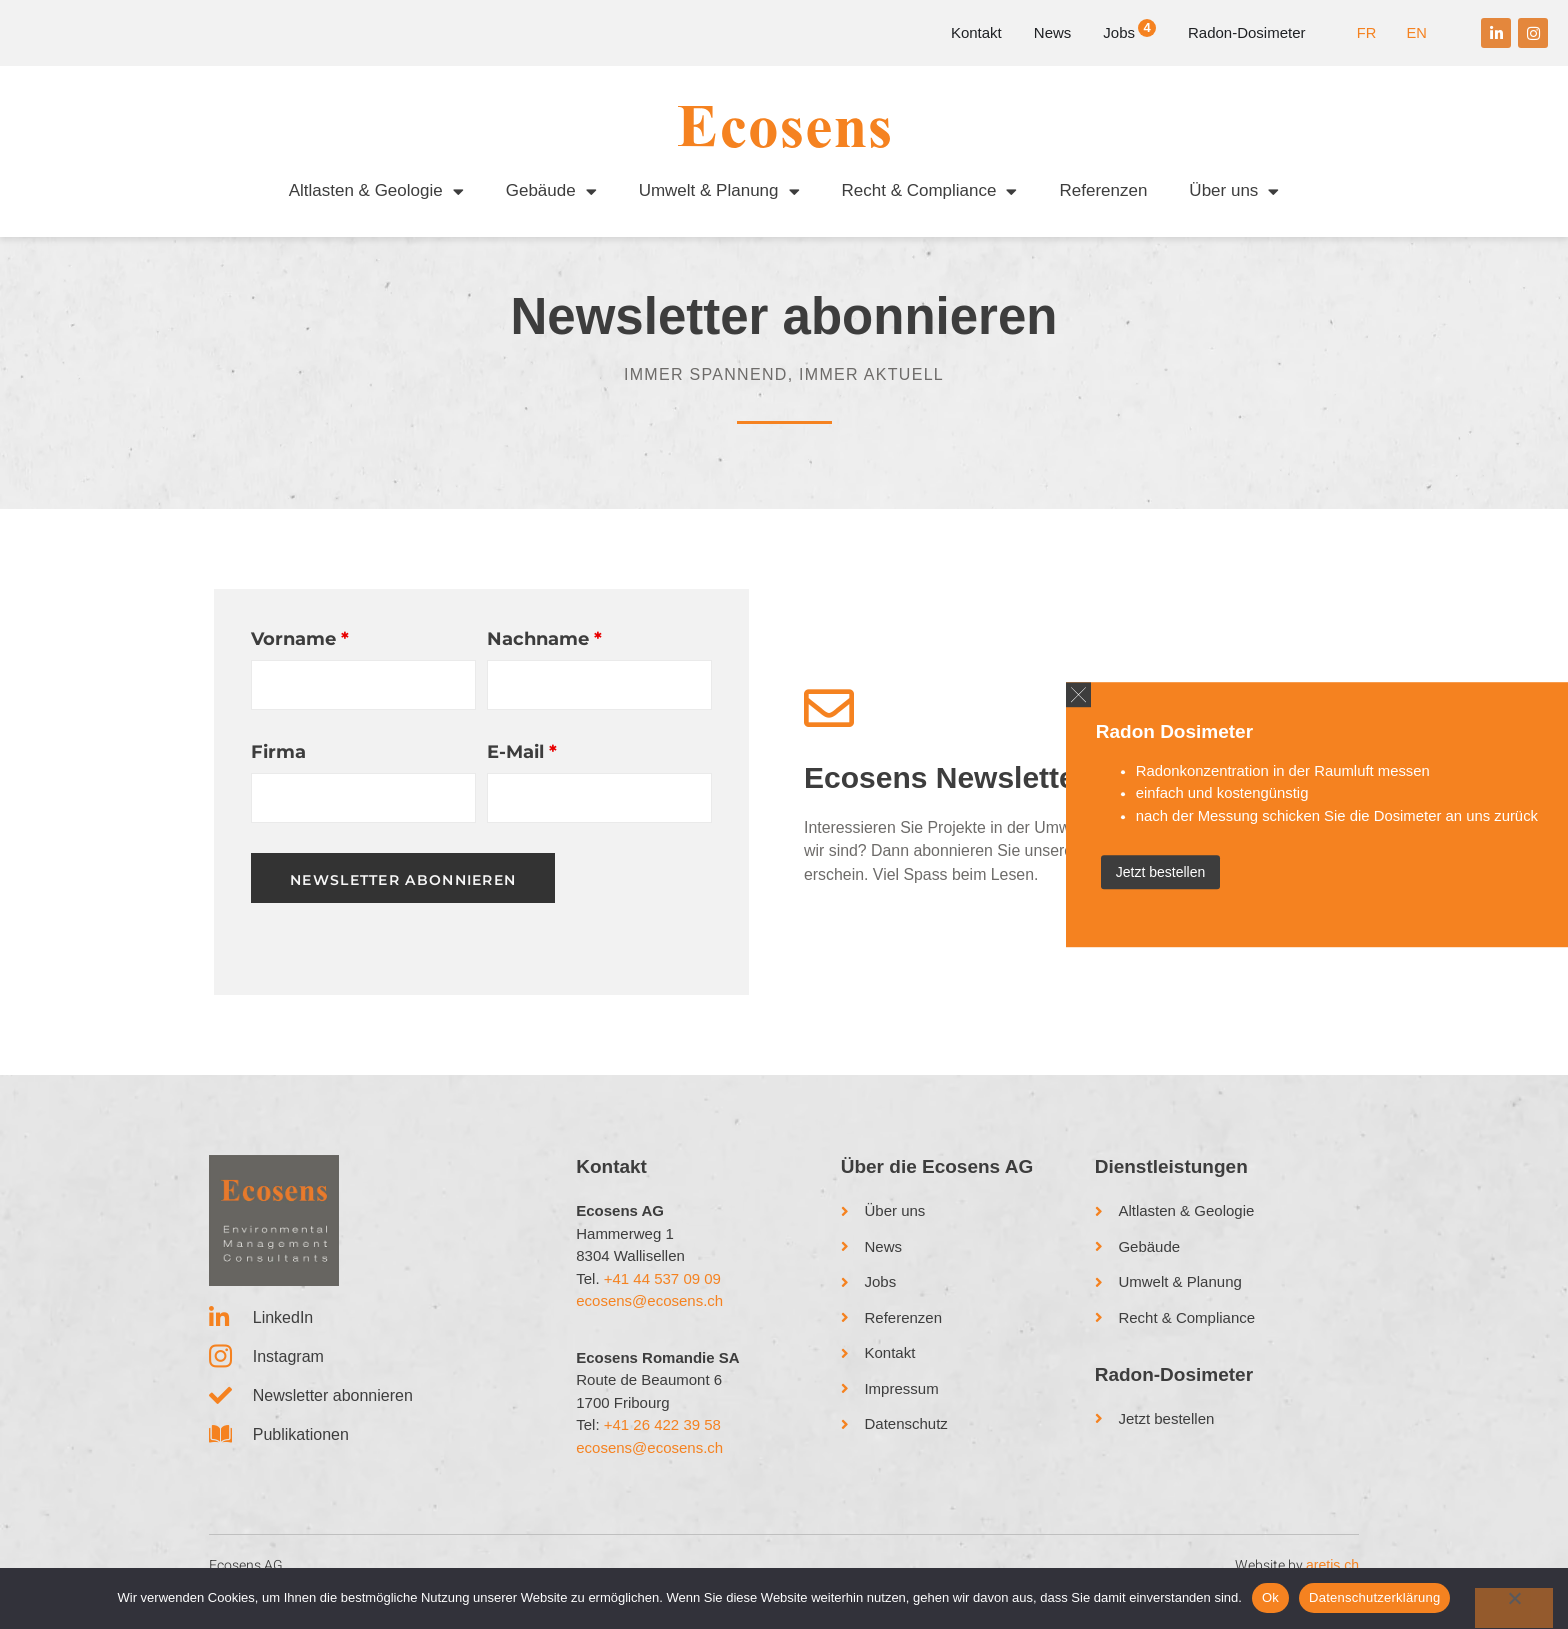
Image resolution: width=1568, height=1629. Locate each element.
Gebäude (551, 191)
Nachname (544, 657)
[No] (1514, 1608)
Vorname (300, 657)
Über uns (1234, 191)
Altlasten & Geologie (376, 191)
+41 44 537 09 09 (662, 1296)
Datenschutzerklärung (1374, 1597)
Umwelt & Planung (719, 191)
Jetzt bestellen (1130, 875)
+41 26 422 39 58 (662, 1443)
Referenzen (1103, 190)
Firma (278, 771)
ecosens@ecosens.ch (649, 1319)
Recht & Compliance (930, 191)
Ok (1270, 1597)
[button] (1047, 691)
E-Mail (522, 771)
